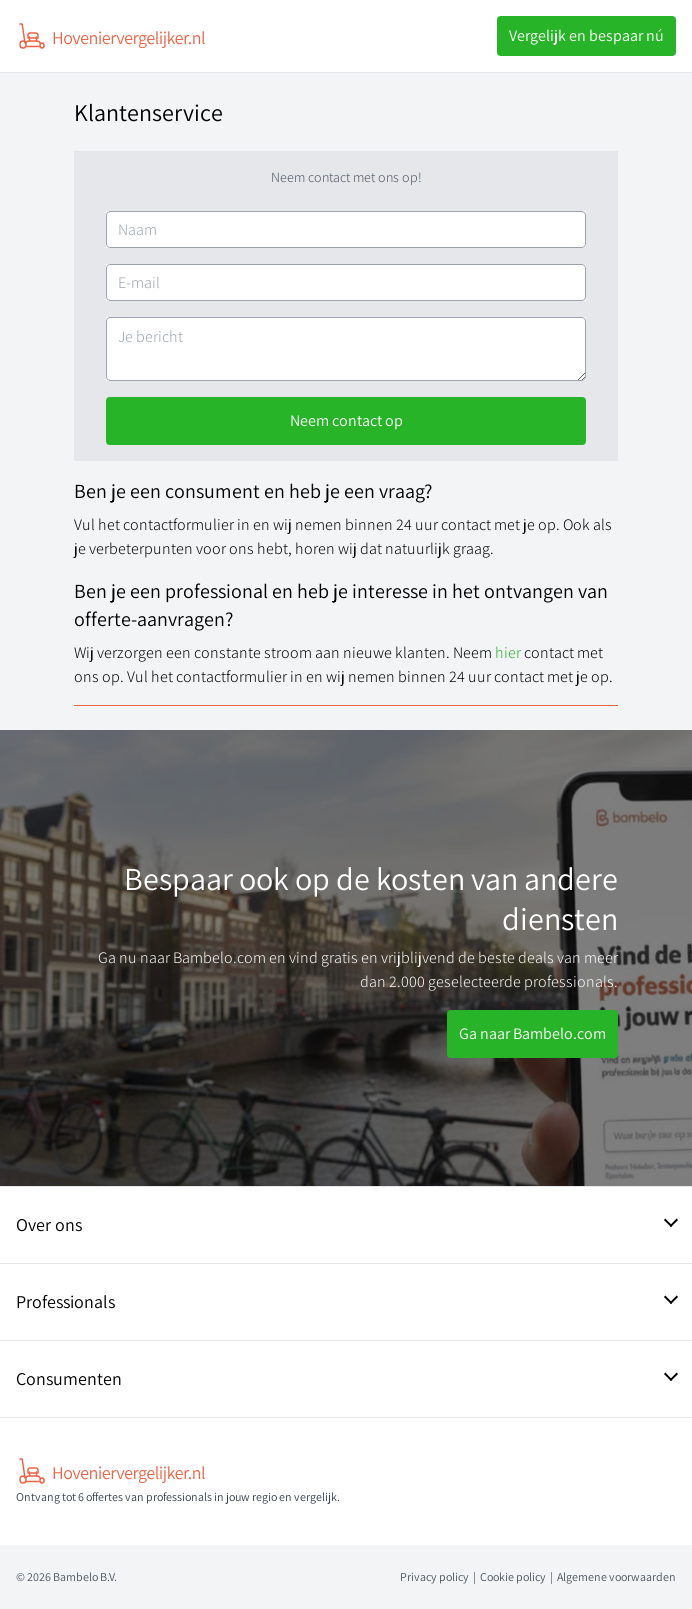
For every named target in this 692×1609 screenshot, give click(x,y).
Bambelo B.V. (85, 1576)
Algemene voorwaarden (616, 1576)
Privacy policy (434, 1576)
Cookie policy (513, 1576)
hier (509, 652)
